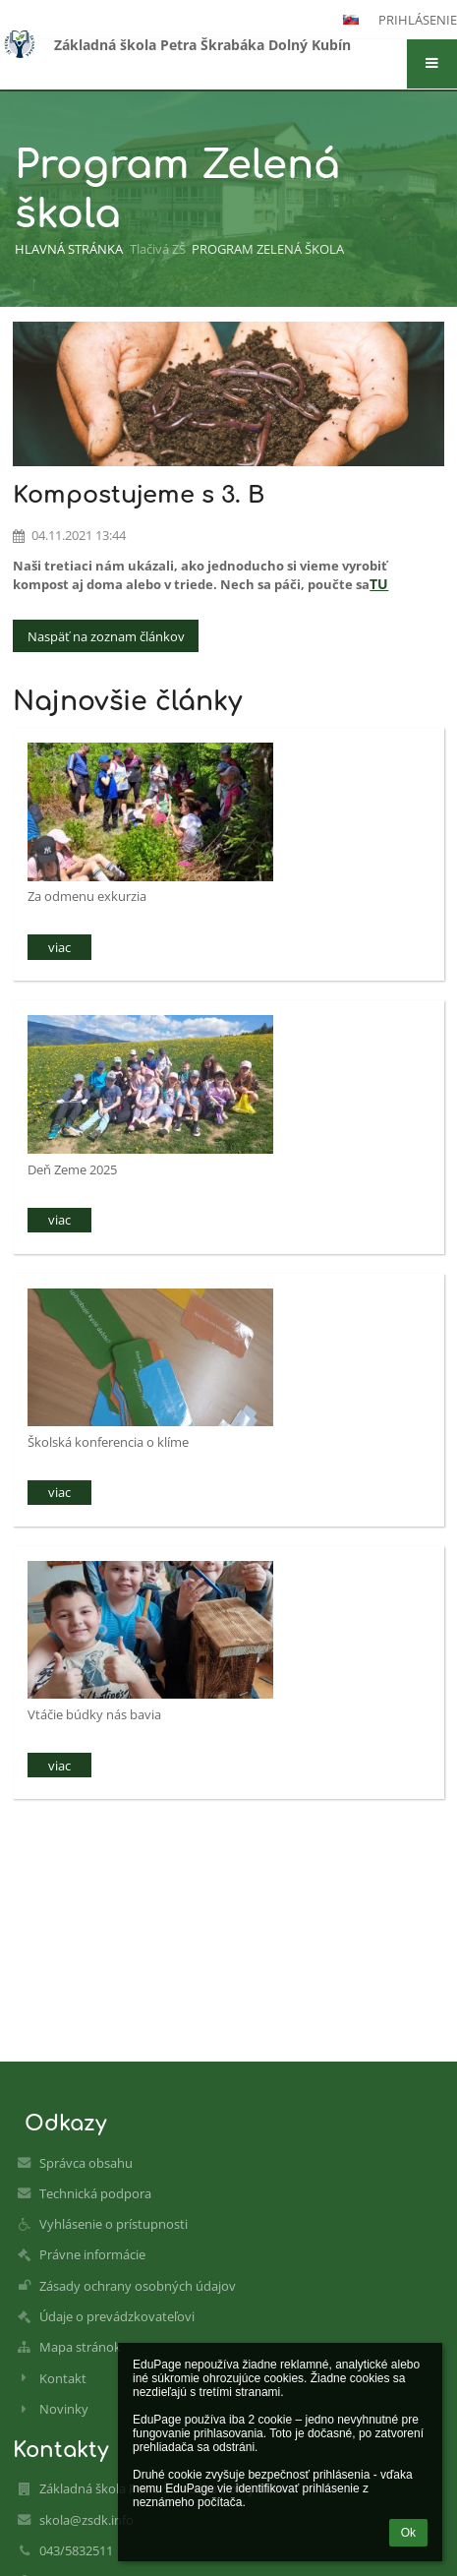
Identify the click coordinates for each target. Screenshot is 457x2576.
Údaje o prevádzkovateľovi (117, 2316)
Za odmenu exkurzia (87, 896)
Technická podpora (95, 2193)
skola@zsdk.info (86, 2520)
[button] (432, 64)
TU (379, 583)
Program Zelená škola (268, 249)
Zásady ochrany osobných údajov (137, 2286)
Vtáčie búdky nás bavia (94, 1714)
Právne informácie (92, 2254)
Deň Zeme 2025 (72, 1169)
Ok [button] (408, 2533)
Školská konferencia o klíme (108, 1442)
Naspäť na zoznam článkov (106, 636)
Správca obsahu (86, 2163)
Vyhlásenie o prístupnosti (113, 2224)
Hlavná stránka (69, 249)
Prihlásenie (417, 20)
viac (59, 947)
